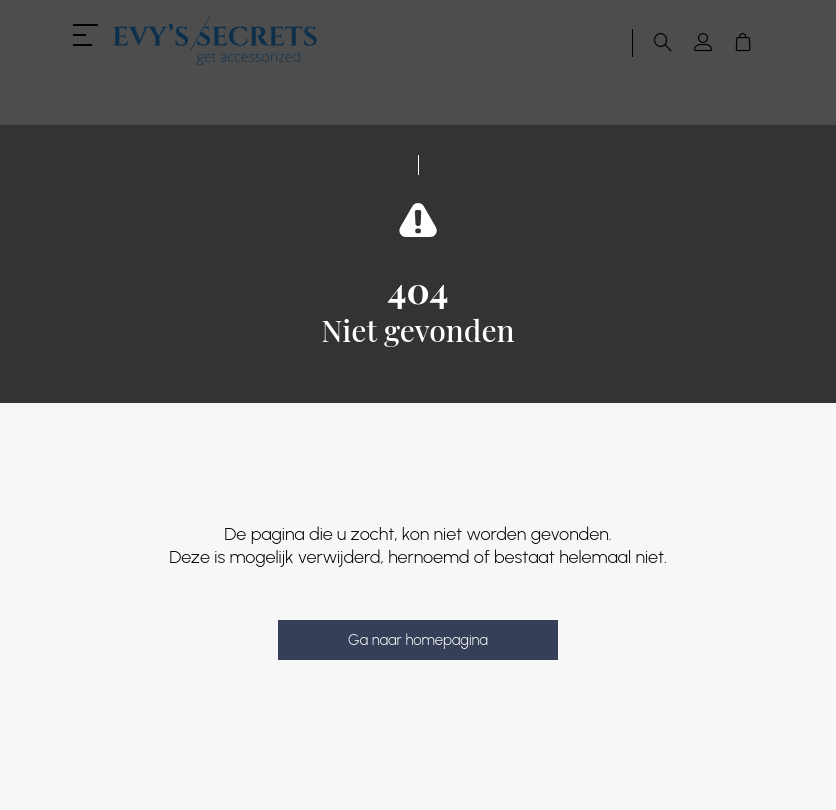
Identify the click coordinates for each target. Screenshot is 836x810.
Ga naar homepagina (418, 640)
